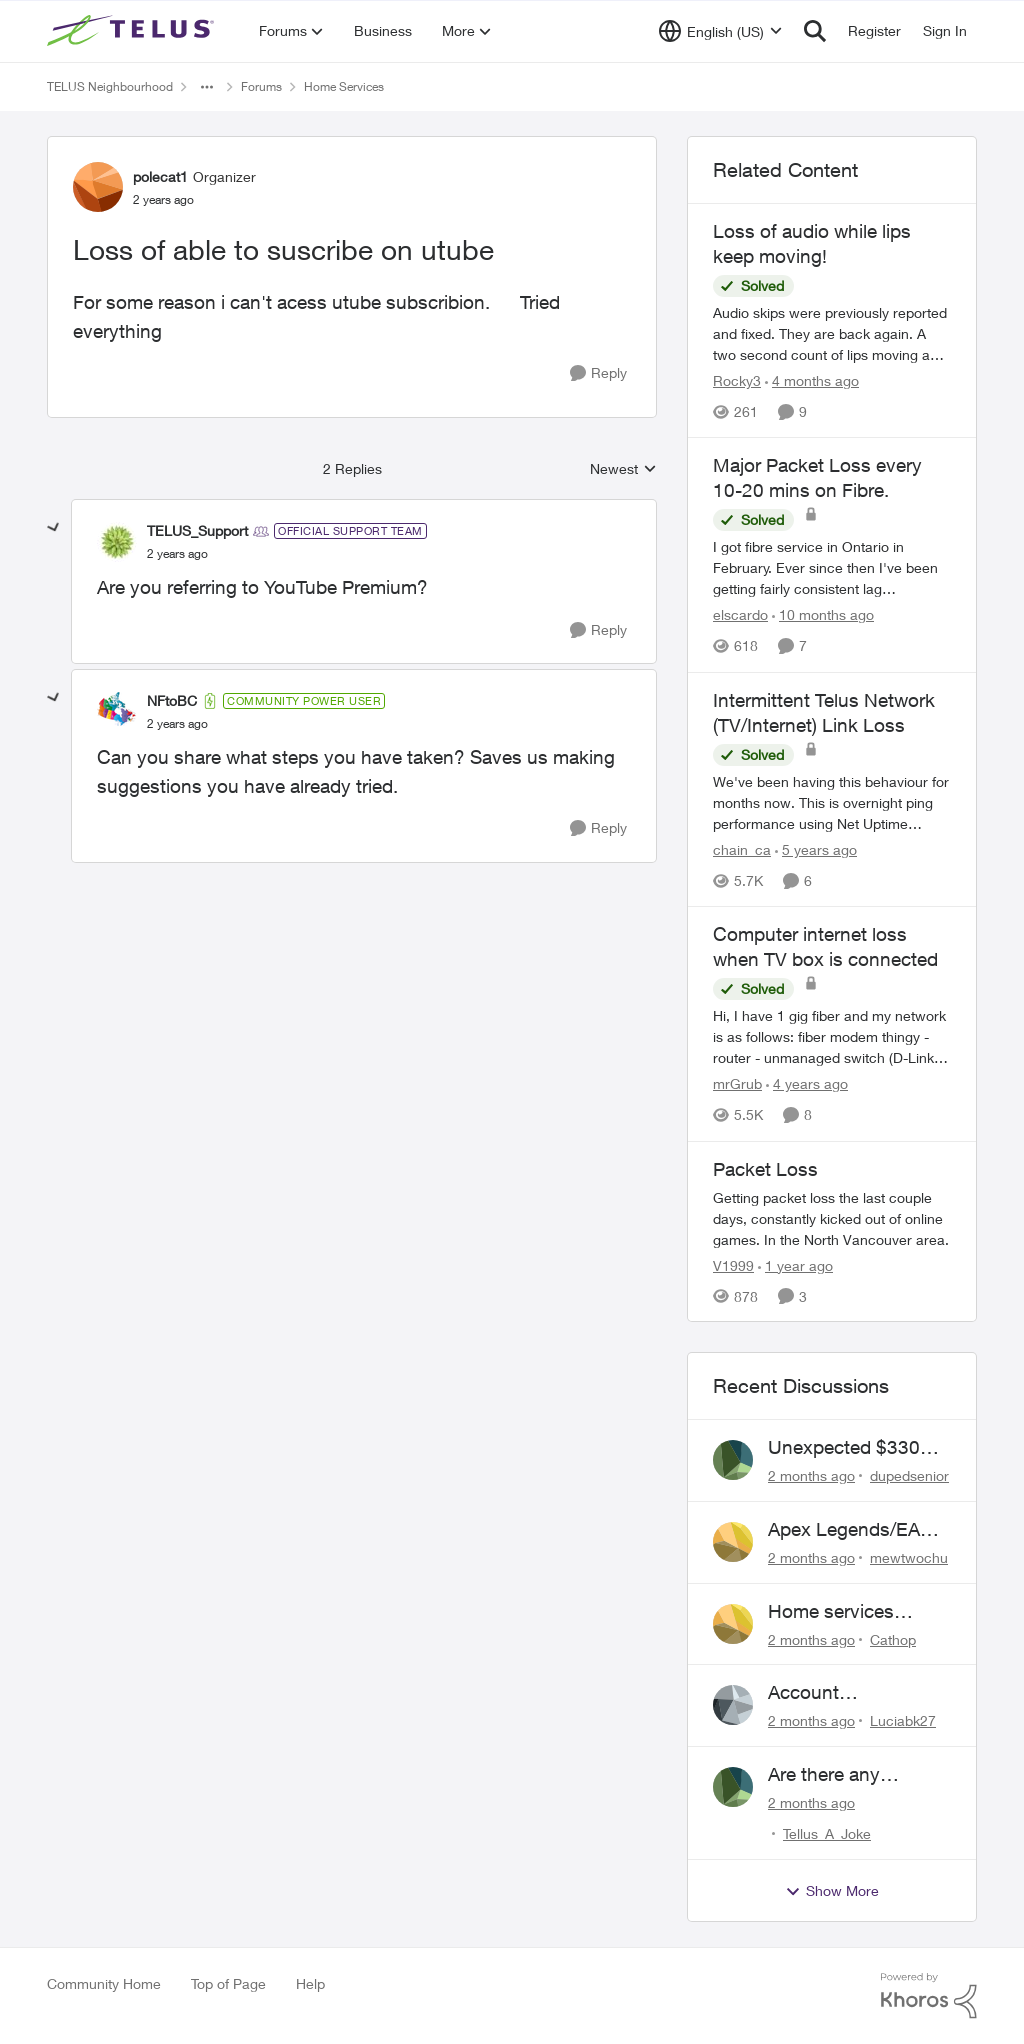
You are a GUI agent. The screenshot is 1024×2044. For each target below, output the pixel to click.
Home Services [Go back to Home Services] (344, 86)
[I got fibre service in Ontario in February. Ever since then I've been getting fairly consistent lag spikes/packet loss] (832, 568)
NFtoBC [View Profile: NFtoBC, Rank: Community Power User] (172, 700)
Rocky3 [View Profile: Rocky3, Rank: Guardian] (737, 380)
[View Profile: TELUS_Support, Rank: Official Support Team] (117, 542)
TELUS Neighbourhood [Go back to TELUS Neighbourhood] (110, 86)
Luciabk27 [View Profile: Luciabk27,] (903, 1720)
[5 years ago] (816, 849)
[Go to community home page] (133, 31)
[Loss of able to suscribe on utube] (177, 554)
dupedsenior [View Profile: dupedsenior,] (909, 1475)
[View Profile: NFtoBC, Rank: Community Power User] (117, 712)
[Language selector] (720, 31)
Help (310, 1983)
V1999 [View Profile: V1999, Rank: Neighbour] (733, 1264)
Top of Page (228, 1983)
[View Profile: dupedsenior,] (733, 1460)
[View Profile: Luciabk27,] (733, 1705)
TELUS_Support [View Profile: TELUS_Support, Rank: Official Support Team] (197, 530)
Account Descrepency (823, 1693)
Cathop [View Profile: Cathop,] (893, 1638)
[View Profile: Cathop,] (733, 1624)
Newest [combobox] (623, 469)
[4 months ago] (812, 380)
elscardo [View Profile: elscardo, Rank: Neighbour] (740, 615)
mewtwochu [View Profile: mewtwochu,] (909, 1557)
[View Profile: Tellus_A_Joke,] (733, 1787)
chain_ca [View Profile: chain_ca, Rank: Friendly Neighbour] (742, 849)
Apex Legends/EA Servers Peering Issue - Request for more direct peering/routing (849, 1530)
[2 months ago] (811, 1475)
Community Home (104, 1983)
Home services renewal (831, 1612)
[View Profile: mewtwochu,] (733, 1542)
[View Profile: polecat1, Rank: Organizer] (98, 187)
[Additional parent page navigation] (207, 87)
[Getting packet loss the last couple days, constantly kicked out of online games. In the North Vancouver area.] (832, 1217)
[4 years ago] (807, 1084)
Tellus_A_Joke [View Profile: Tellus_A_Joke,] (827, 1833)
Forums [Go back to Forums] (261, 86)
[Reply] (598, 373)
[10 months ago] (823, 615)
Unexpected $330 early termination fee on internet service (853, 1448)
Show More (832, 1891)
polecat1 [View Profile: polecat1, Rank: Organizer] (160, 176)
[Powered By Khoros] (929, 1996)
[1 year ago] (795, 1264)
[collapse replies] (54, 528)
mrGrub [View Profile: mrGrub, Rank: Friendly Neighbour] (737, 1084)
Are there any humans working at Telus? (849, 1775)
